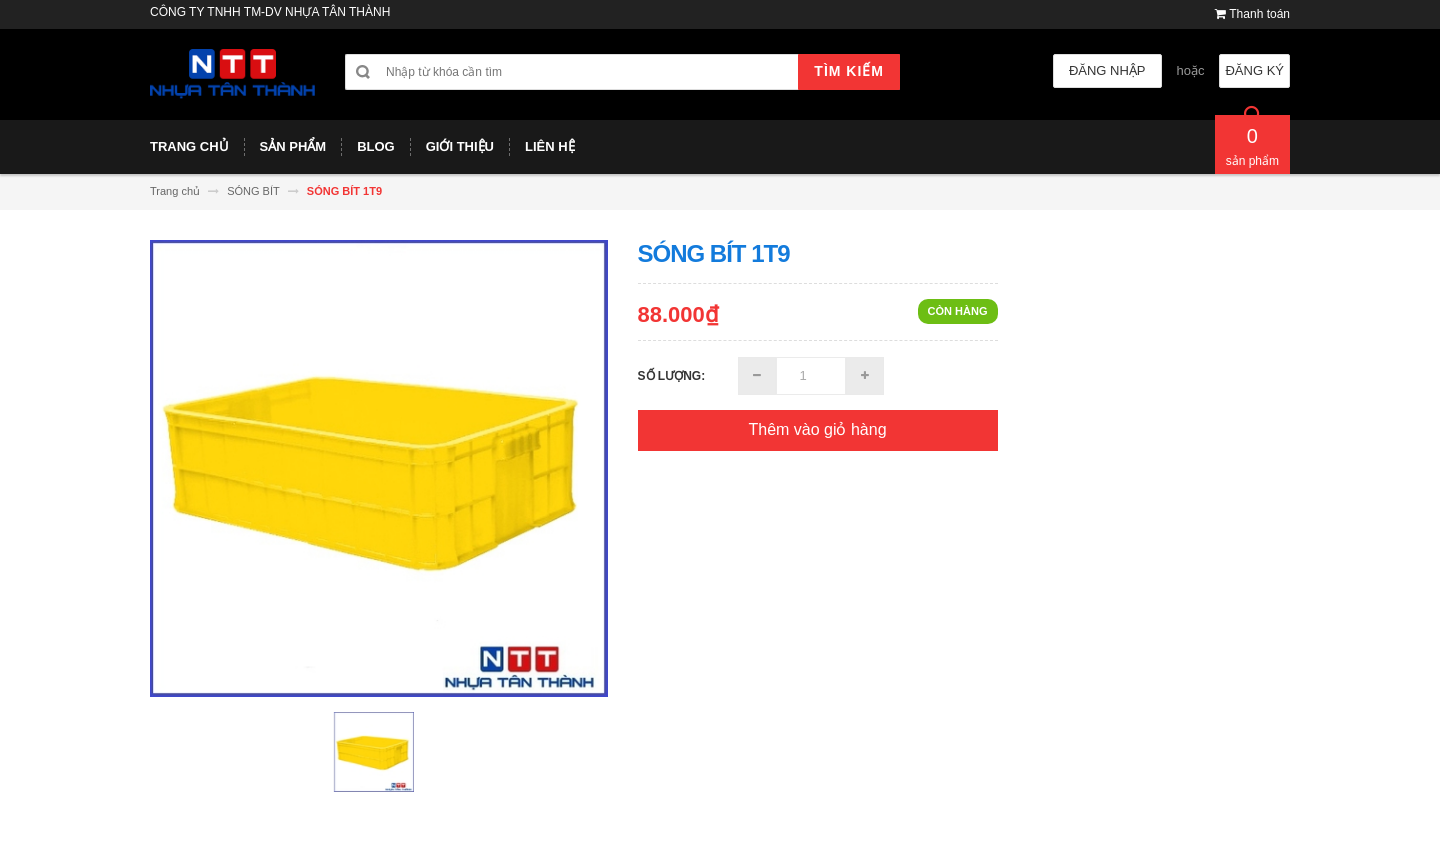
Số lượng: (672, 376)
